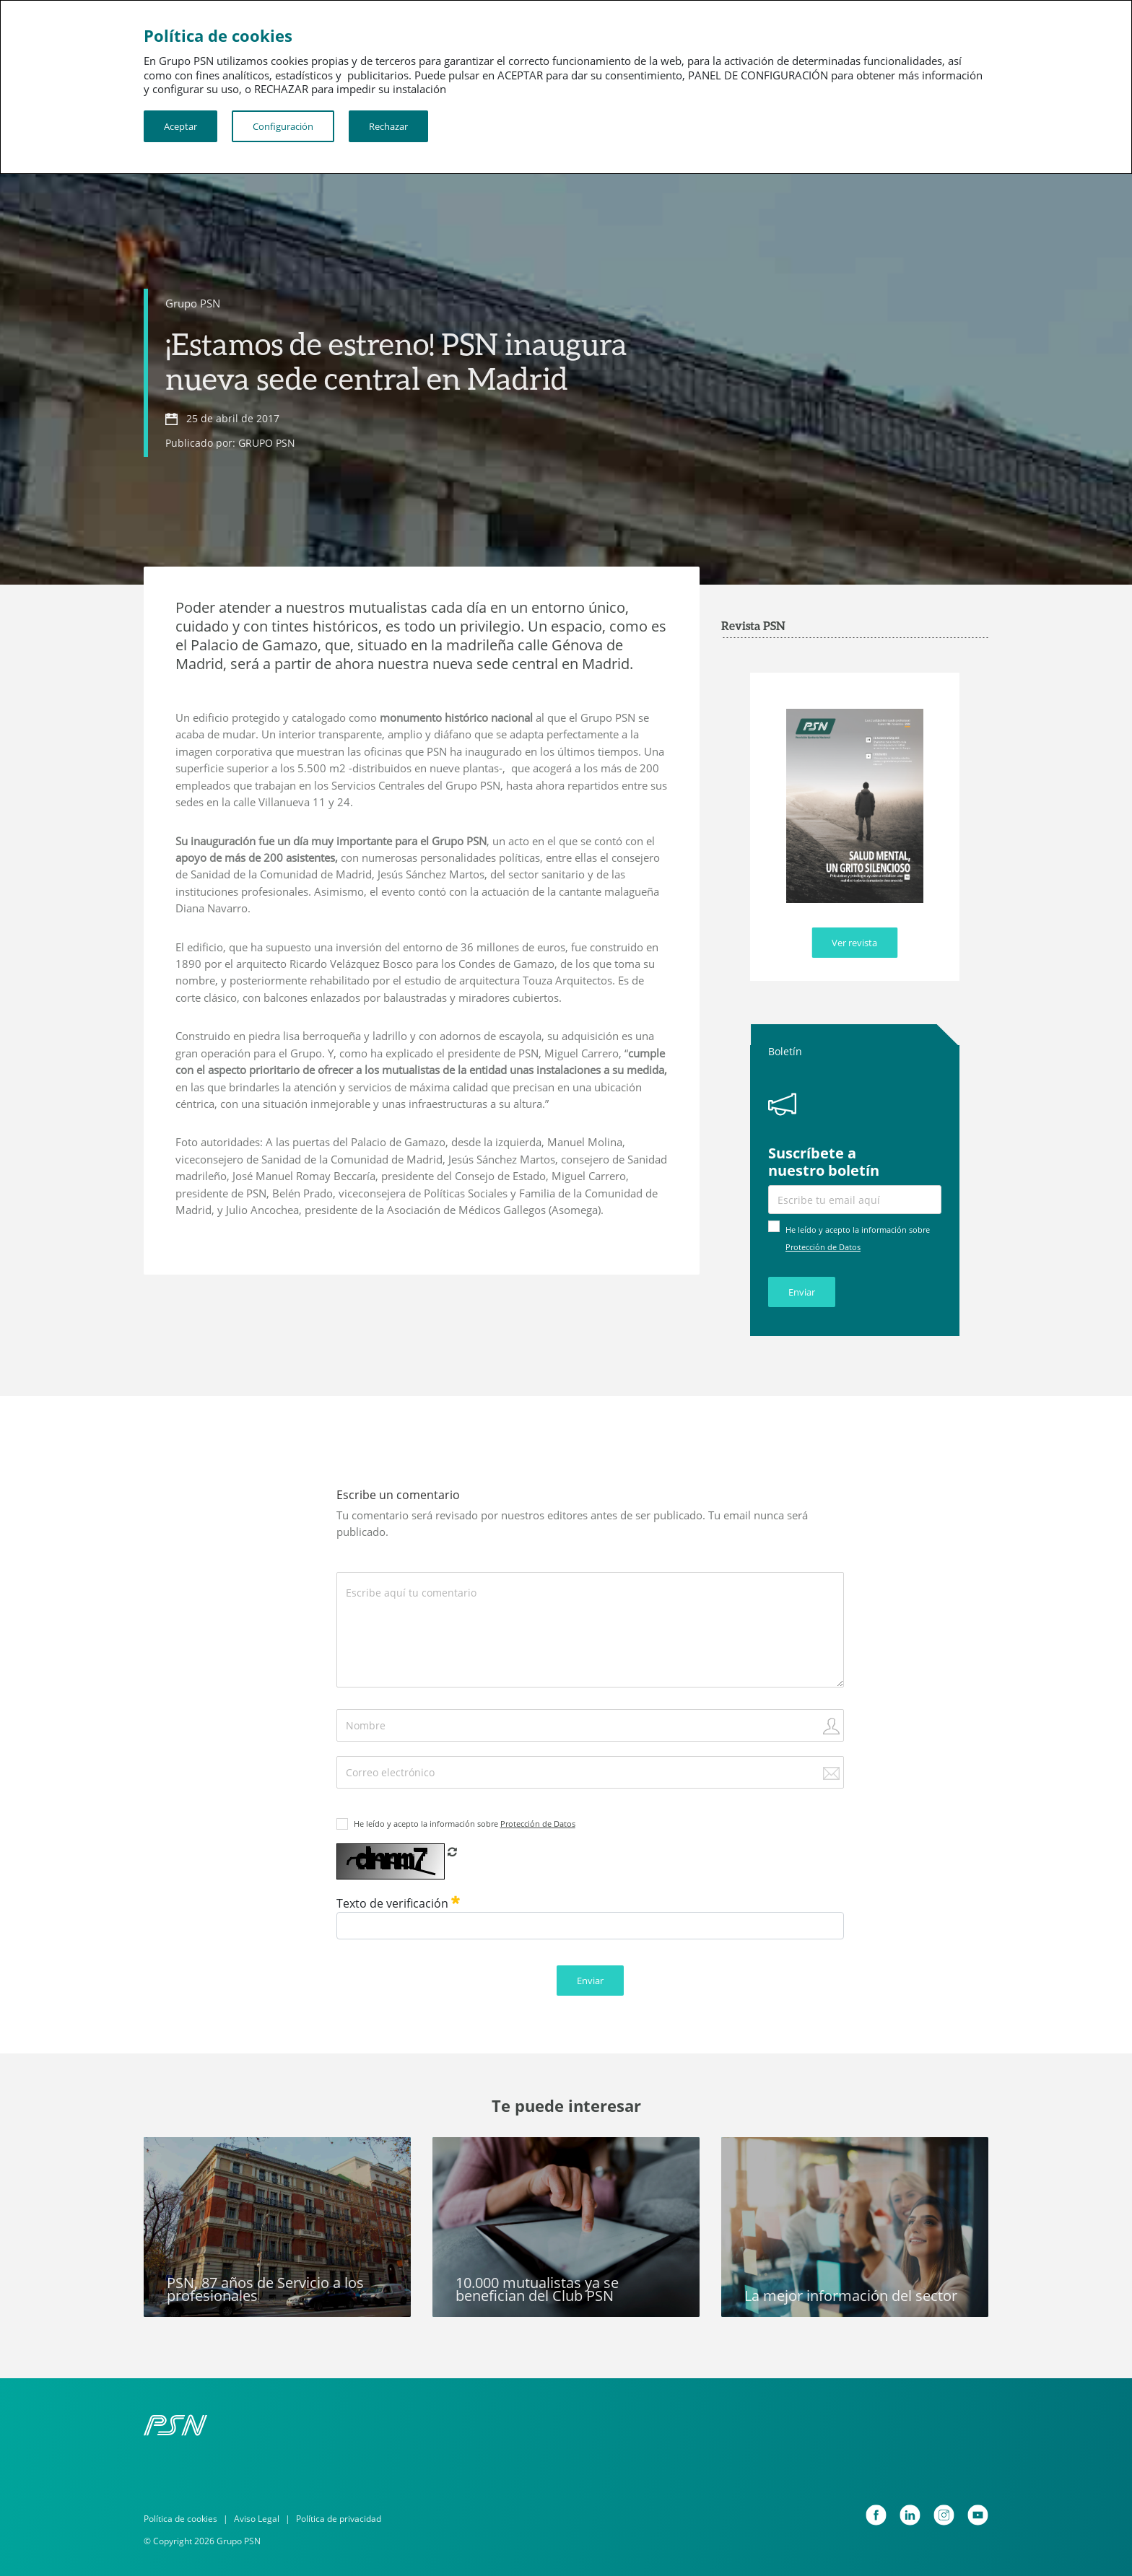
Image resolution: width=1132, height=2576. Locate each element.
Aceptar (180, 126)
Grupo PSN (192, 303)
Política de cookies (180, 2518)
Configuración (283, 126)
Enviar (801, 1291)
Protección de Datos (823, 1246)
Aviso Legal (256, 2518)
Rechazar (388, 126)
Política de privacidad (338, 2518)
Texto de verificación (398, 1903)
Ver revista (854, 942)
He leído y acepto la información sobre (464, 1823)
